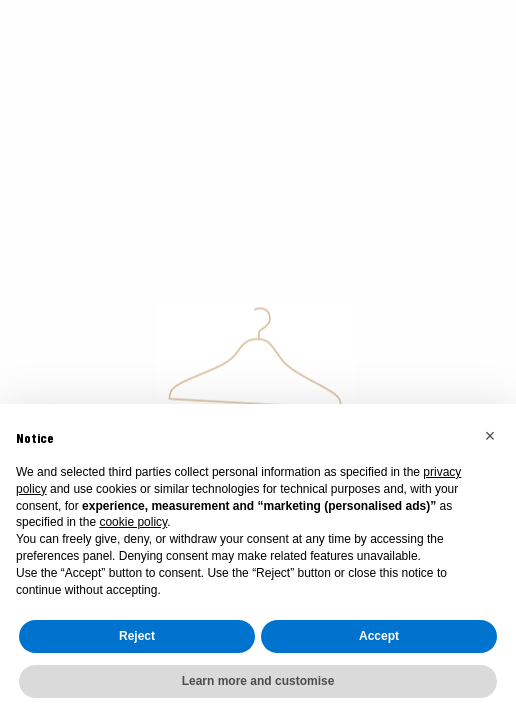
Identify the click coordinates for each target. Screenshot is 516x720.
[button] (490, 436)
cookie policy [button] (133, 522)
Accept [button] (379, 636)
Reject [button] (137, 636)
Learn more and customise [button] (258, 681)
